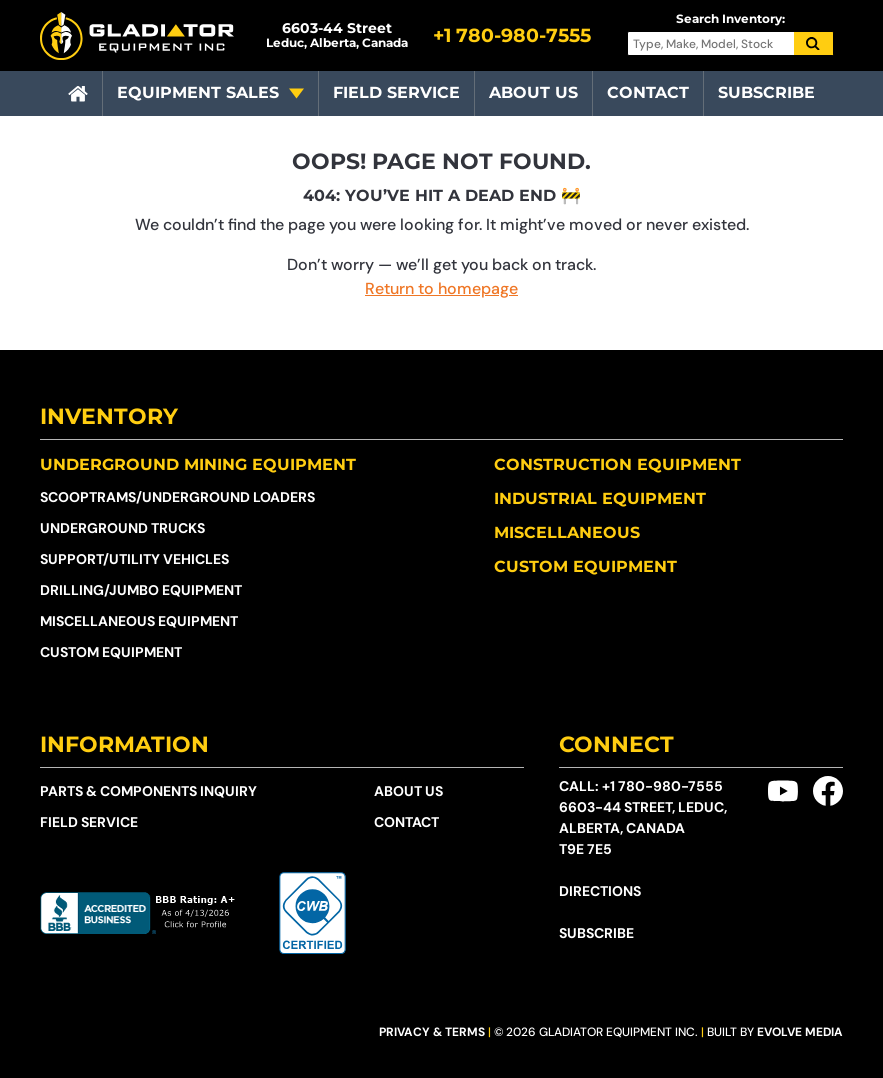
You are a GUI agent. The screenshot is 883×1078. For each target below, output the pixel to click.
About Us (533, 92)
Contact (648, 92)
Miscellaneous (567, 532)
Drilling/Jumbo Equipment (141, 590)
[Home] (78, 94)
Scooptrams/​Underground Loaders (177, 497)
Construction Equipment (617, 464)
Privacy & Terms (432, 1032)
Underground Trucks (122, 528)
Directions (600, 891)
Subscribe (766, 92)
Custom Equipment (111, 652)
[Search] (814, 44)
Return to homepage (441, 288)
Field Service (396, 92)
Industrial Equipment (600, 498)
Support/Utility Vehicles (134, 559)
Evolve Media (800, 1032)
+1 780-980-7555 (662, 786)
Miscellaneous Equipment (139, 621)
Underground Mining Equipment (198, 464)
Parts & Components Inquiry (148, 791)
